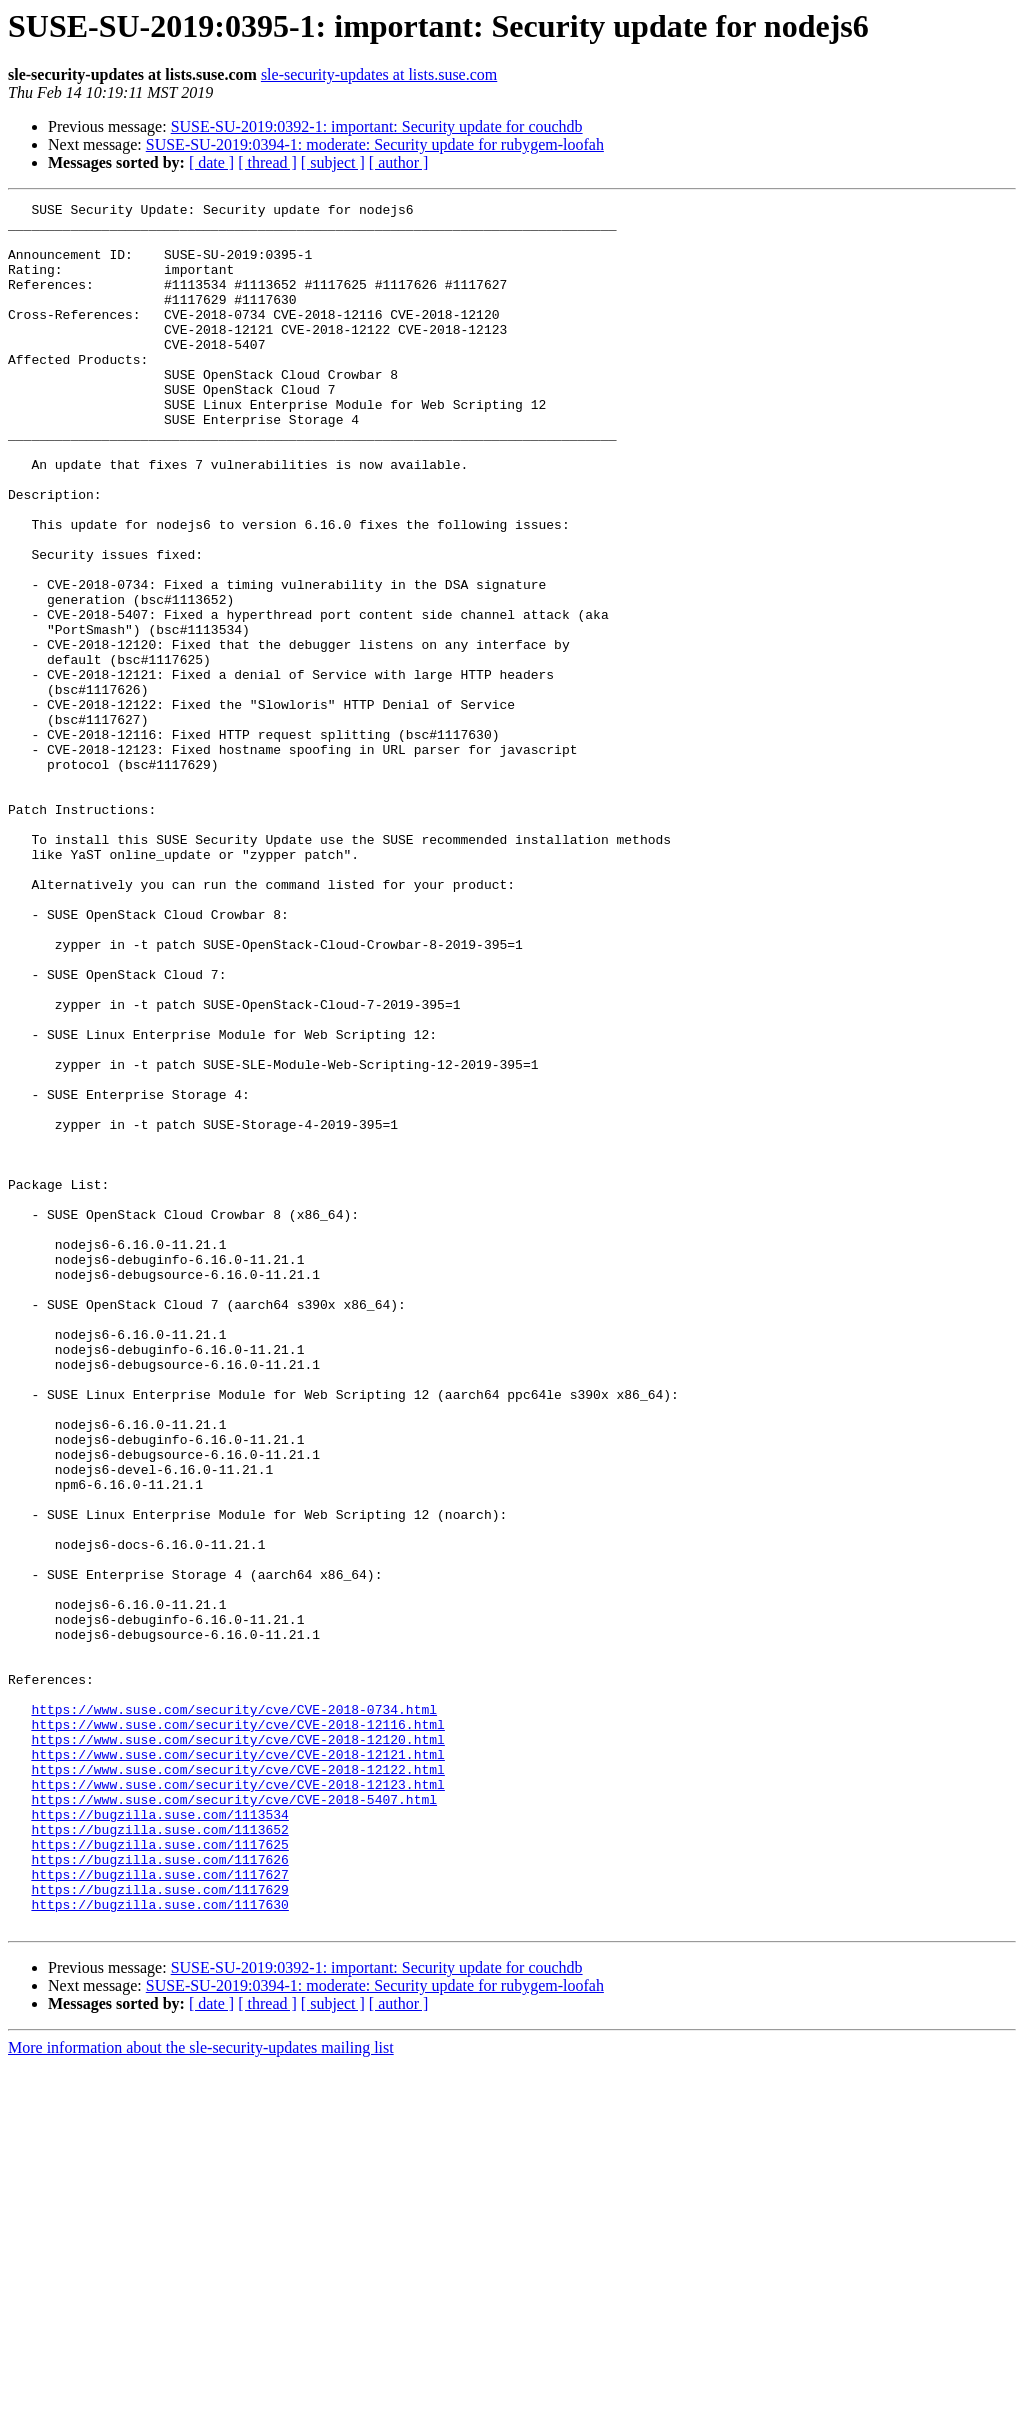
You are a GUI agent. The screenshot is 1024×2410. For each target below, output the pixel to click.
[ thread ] (267, 162)
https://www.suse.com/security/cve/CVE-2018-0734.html (234, 2012)
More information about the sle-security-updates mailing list (201, 2392)
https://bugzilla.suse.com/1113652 (159, 2156)
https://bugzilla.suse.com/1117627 (159, 2210)
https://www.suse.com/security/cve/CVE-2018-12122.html (237, 2084)
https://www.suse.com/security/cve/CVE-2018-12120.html (237, 2048)
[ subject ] (333, 162)
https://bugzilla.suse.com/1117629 (159, 2228)
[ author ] (399, 162)
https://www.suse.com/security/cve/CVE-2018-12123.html (237, 2102)
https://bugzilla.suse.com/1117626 (159, 2192)
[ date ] (211, 162)
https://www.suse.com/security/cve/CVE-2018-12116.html (237, 2030)
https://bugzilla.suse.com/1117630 (159, 2246)
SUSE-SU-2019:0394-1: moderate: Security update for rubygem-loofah (375, 144)
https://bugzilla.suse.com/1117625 (159, 2174)
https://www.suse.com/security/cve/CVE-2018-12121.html (237, 2066)
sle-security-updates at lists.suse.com (379, 74)
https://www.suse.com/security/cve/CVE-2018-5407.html (234, 2120)
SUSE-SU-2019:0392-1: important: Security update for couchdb (377, 126)
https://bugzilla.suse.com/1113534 (159, 2138)
